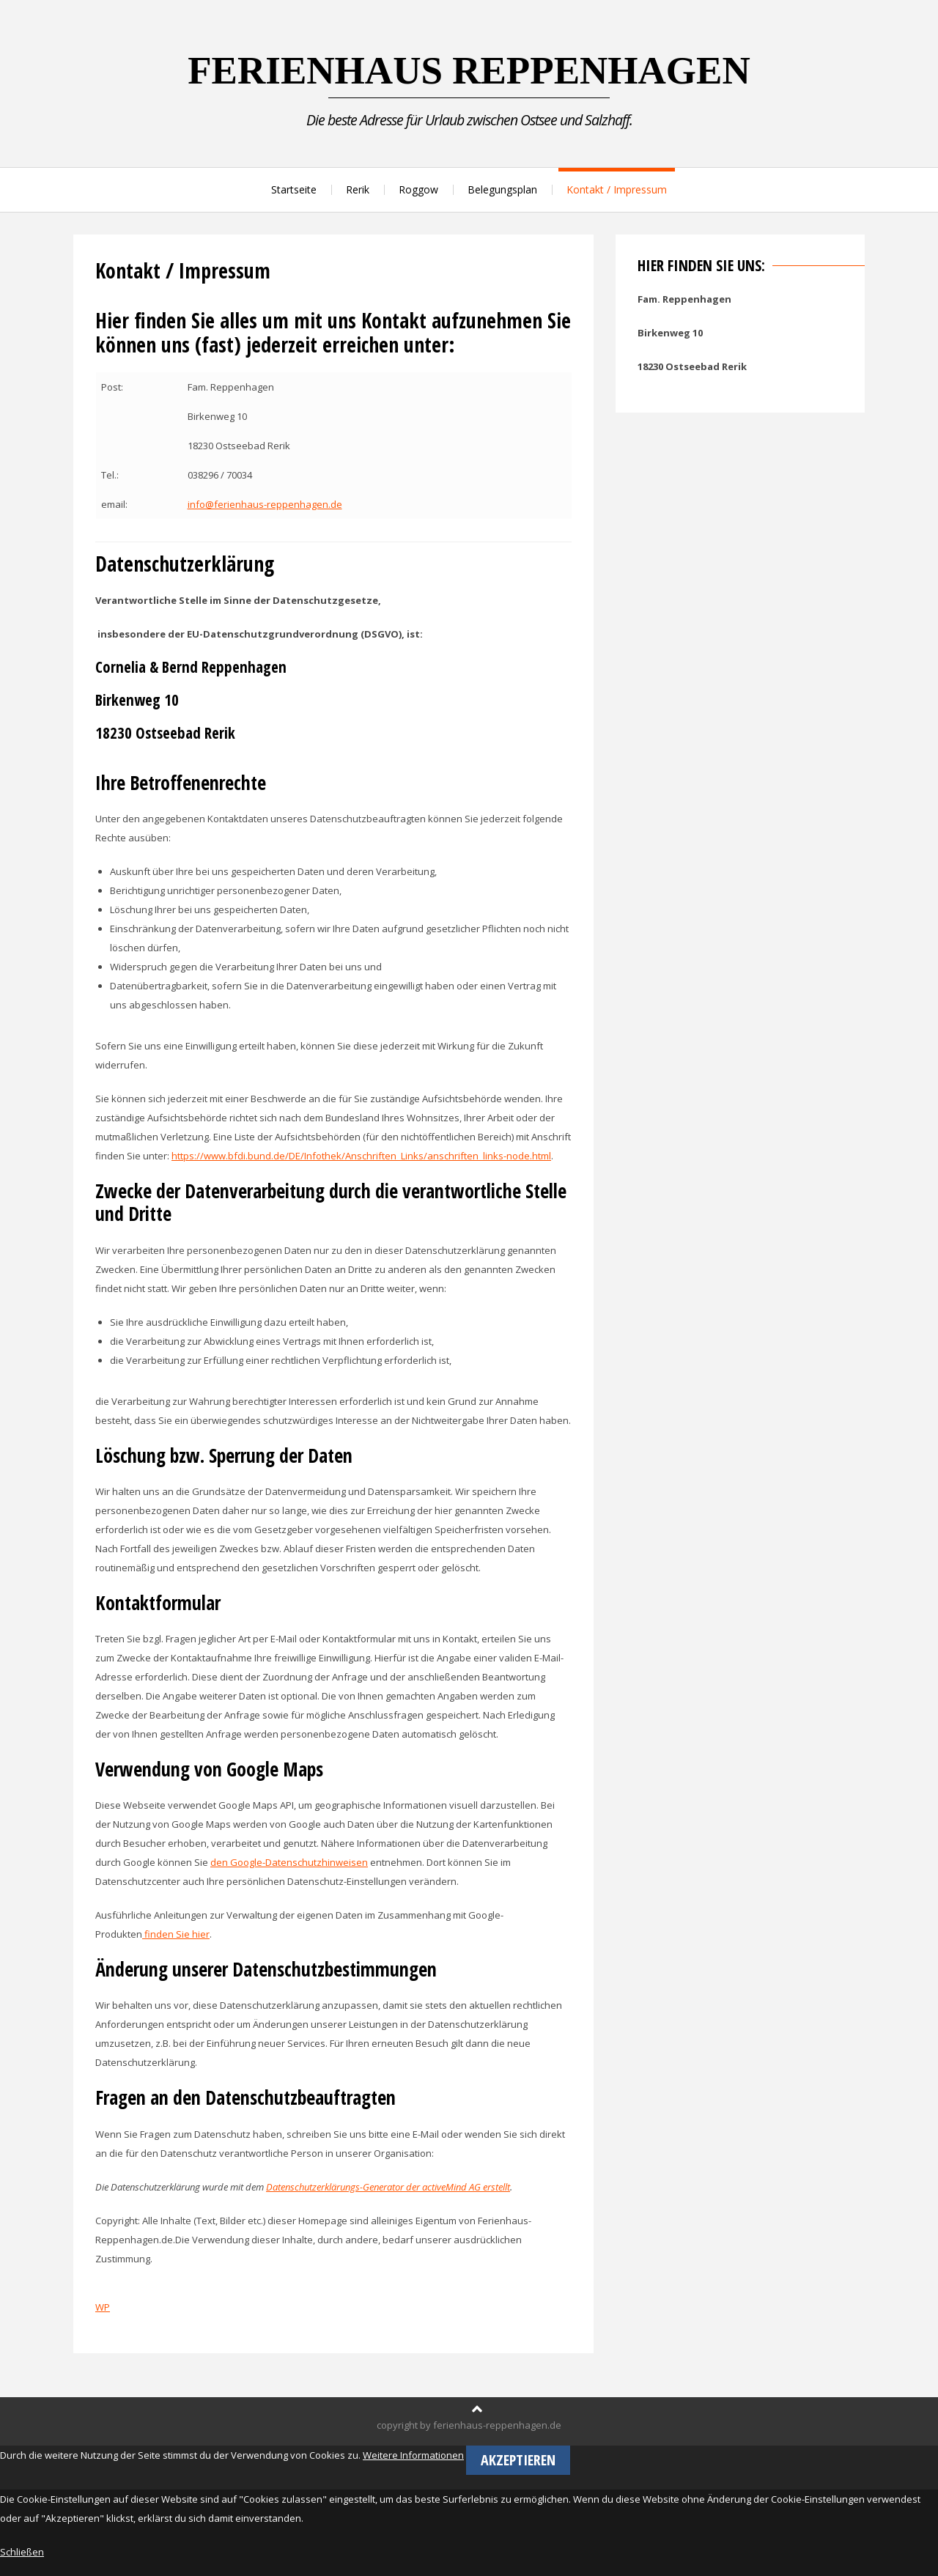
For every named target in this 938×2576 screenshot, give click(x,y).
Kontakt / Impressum (616, 189)
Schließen (22, 2551)
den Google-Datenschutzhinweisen (289, 1862)
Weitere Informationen (413, 2455)
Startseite (294, 189)
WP (102, 2307)
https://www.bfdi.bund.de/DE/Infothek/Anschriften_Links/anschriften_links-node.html (361, 1155)
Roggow (418, 189)
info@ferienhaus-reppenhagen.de (265, 504)
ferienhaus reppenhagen (469, 70)
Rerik (357, 189)
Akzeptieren (518, 2460)
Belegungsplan (502, 189)
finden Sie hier (176, 1934)
